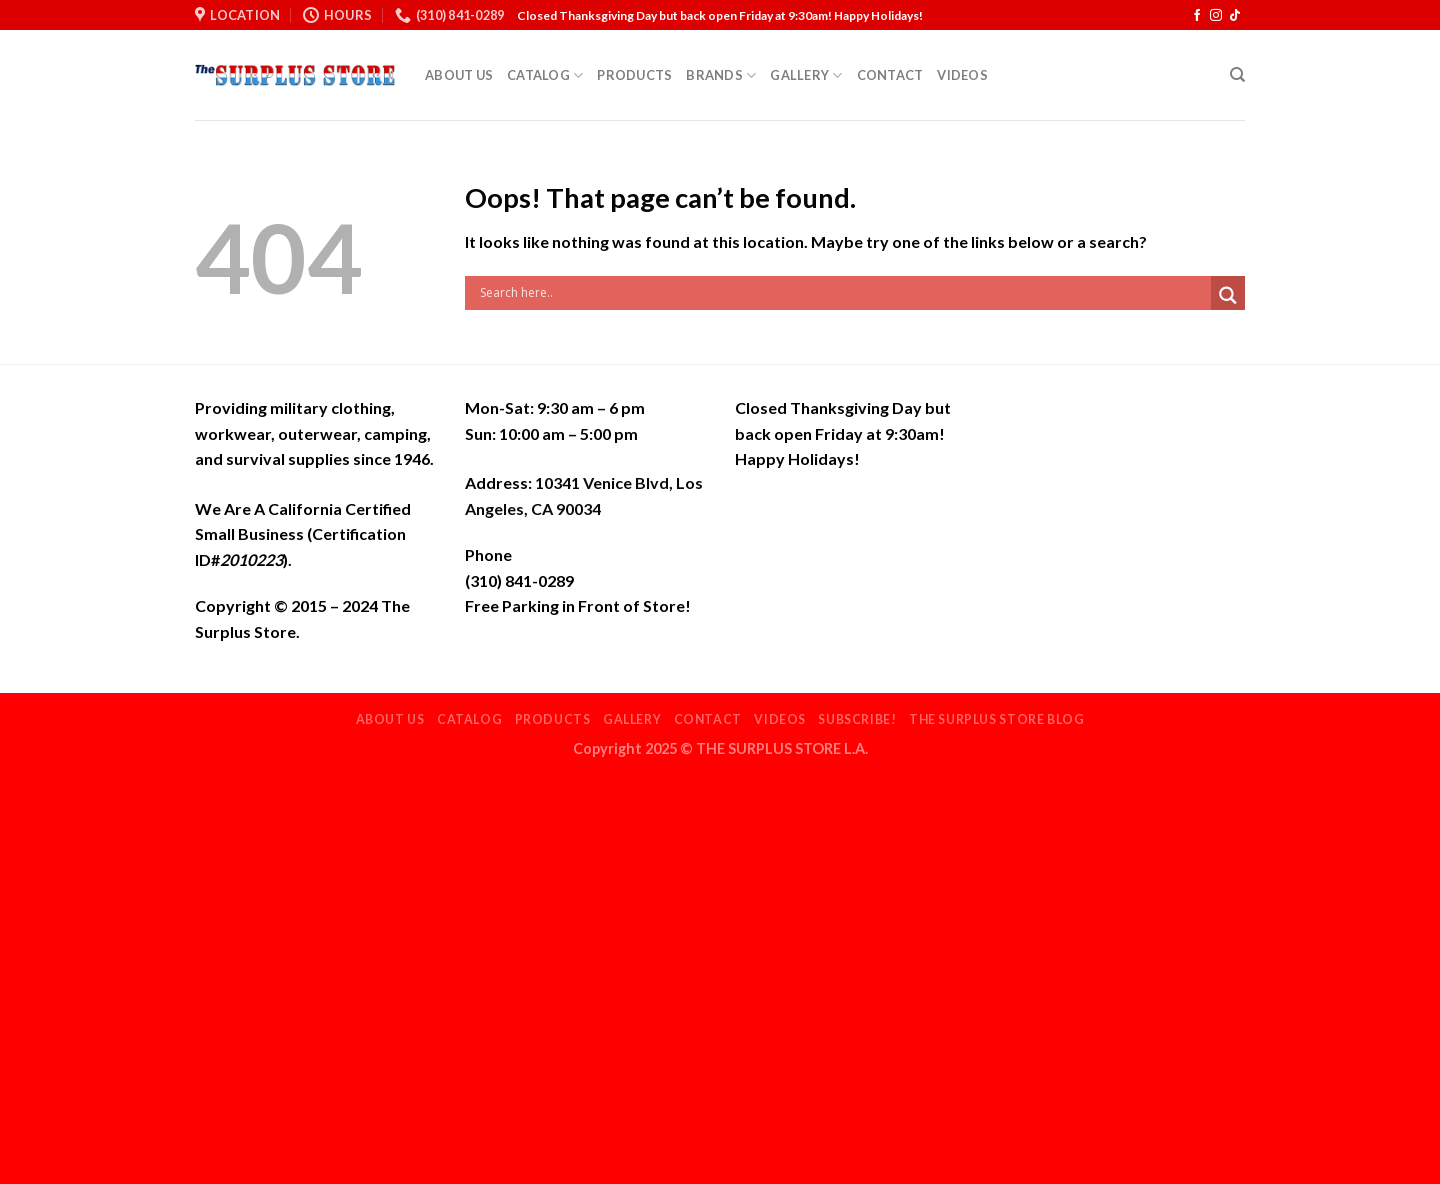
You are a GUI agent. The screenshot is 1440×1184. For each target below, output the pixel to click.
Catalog (545, 75)
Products (634, 75)
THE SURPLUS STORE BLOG (996, 719)
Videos (962, 75)
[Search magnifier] (1228, 295)
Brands (721, 75)
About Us (459, 75)
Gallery (806, 75)
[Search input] (843, 293)
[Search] (1237, 75)
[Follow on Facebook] (1197, 16)
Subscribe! (857, 719)
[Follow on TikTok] (1235, 16)
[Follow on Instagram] (1216, 16)
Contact (890, 75)
